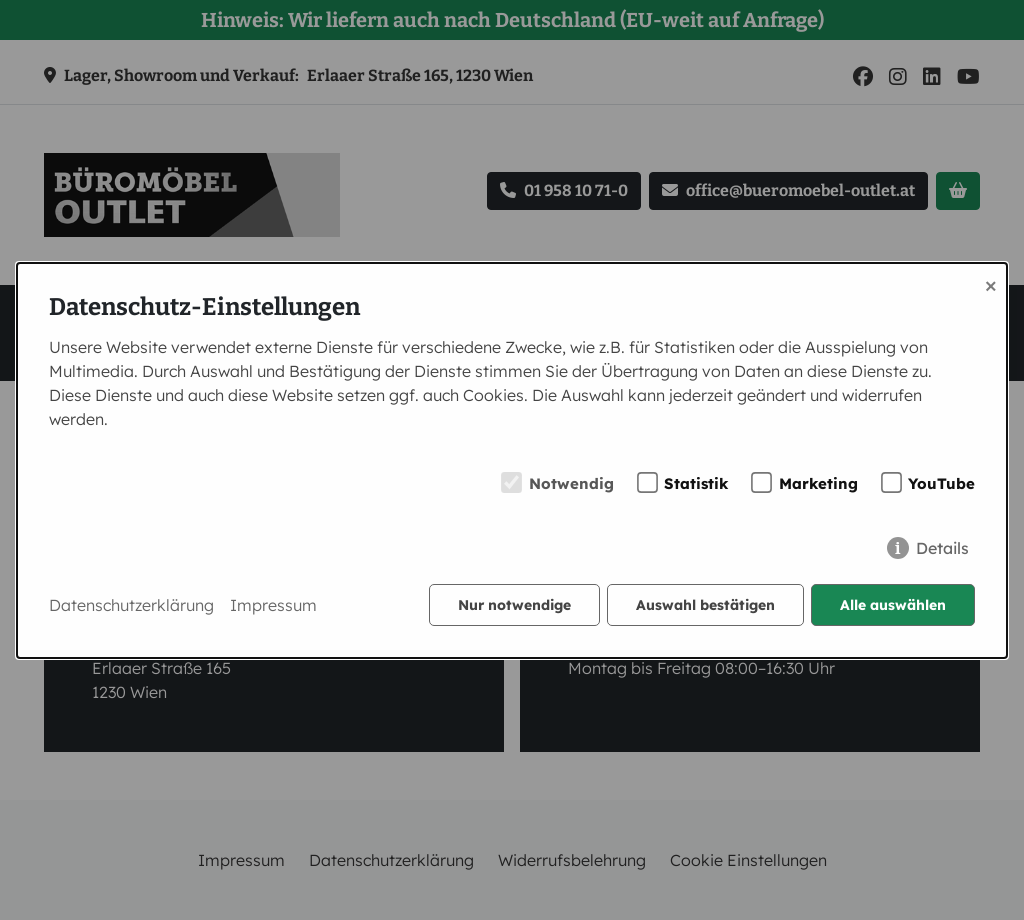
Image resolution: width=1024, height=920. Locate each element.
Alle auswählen (893, 605)
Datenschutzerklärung (131, 605)
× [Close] (991, 284)
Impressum (273, 605)
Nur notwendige (514, 605)
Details (942, 548)
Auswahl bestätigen (705, 605)
